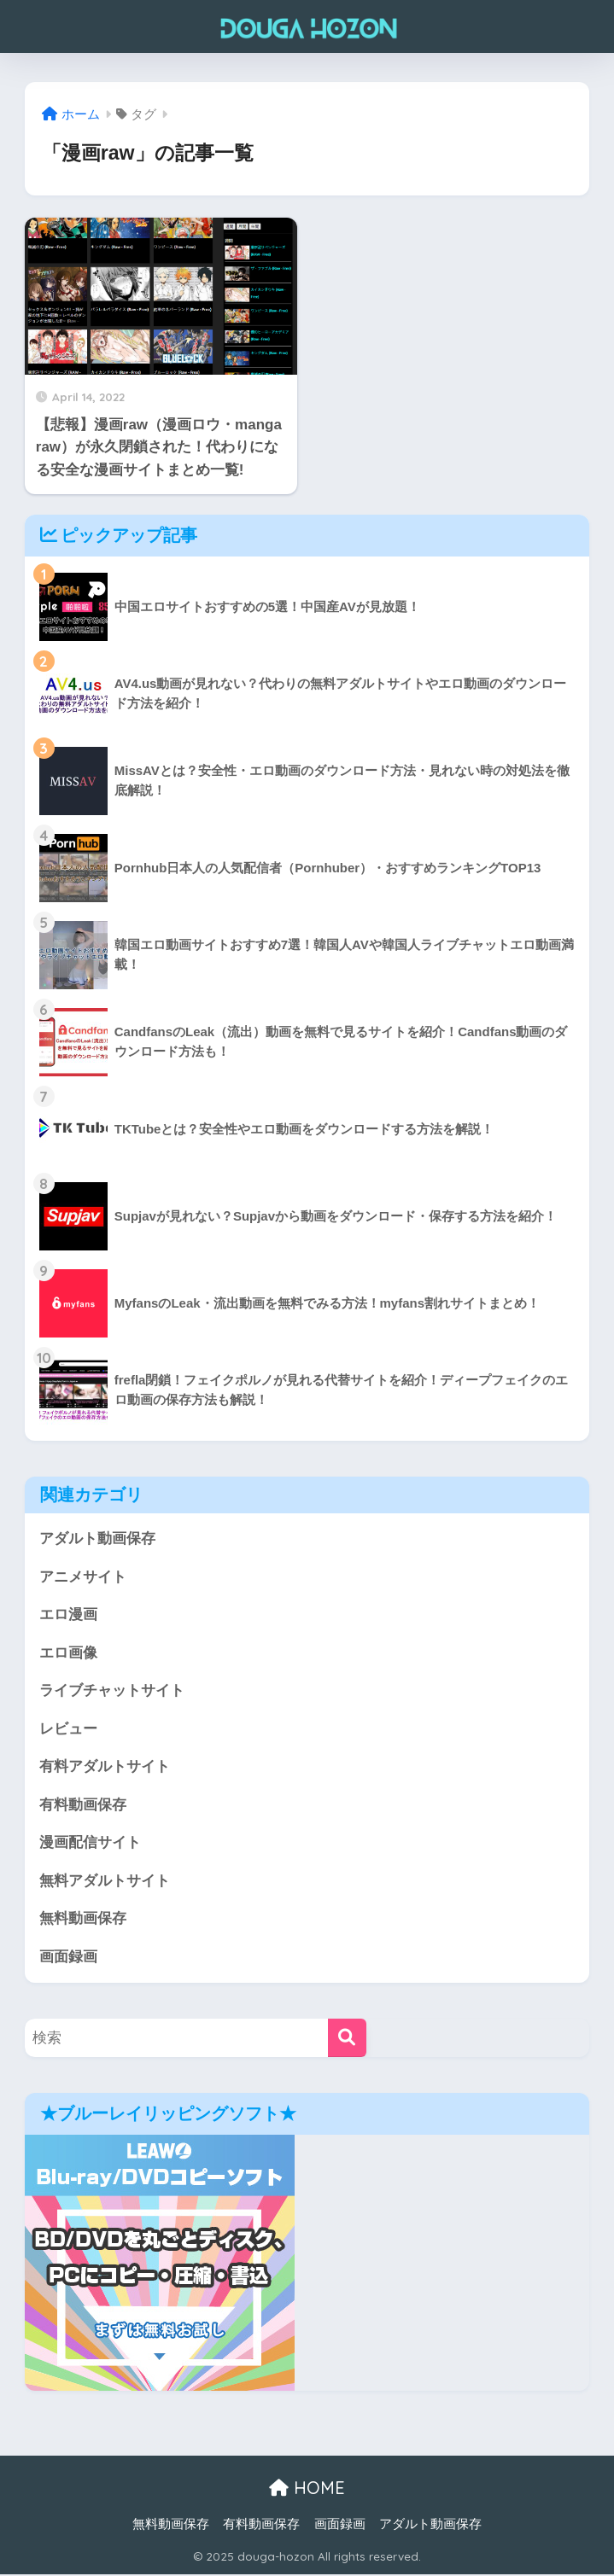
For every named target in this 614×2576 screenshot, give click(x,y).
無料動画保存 (82, 1920)
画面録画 (68, 1958)
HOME (307, 2490)
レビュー (68, 1730)
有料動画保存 (82, 1806)
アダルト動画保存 (97, 1538)
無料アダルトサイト (104, 1882)
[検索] (347, 2040)
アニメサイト (82, 1577)
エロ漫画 (68, 1615)
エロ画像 (68, 1653)
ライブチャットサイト (111, 1691)
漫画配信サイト (90, 1844)
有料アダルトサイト (104, 1767)
